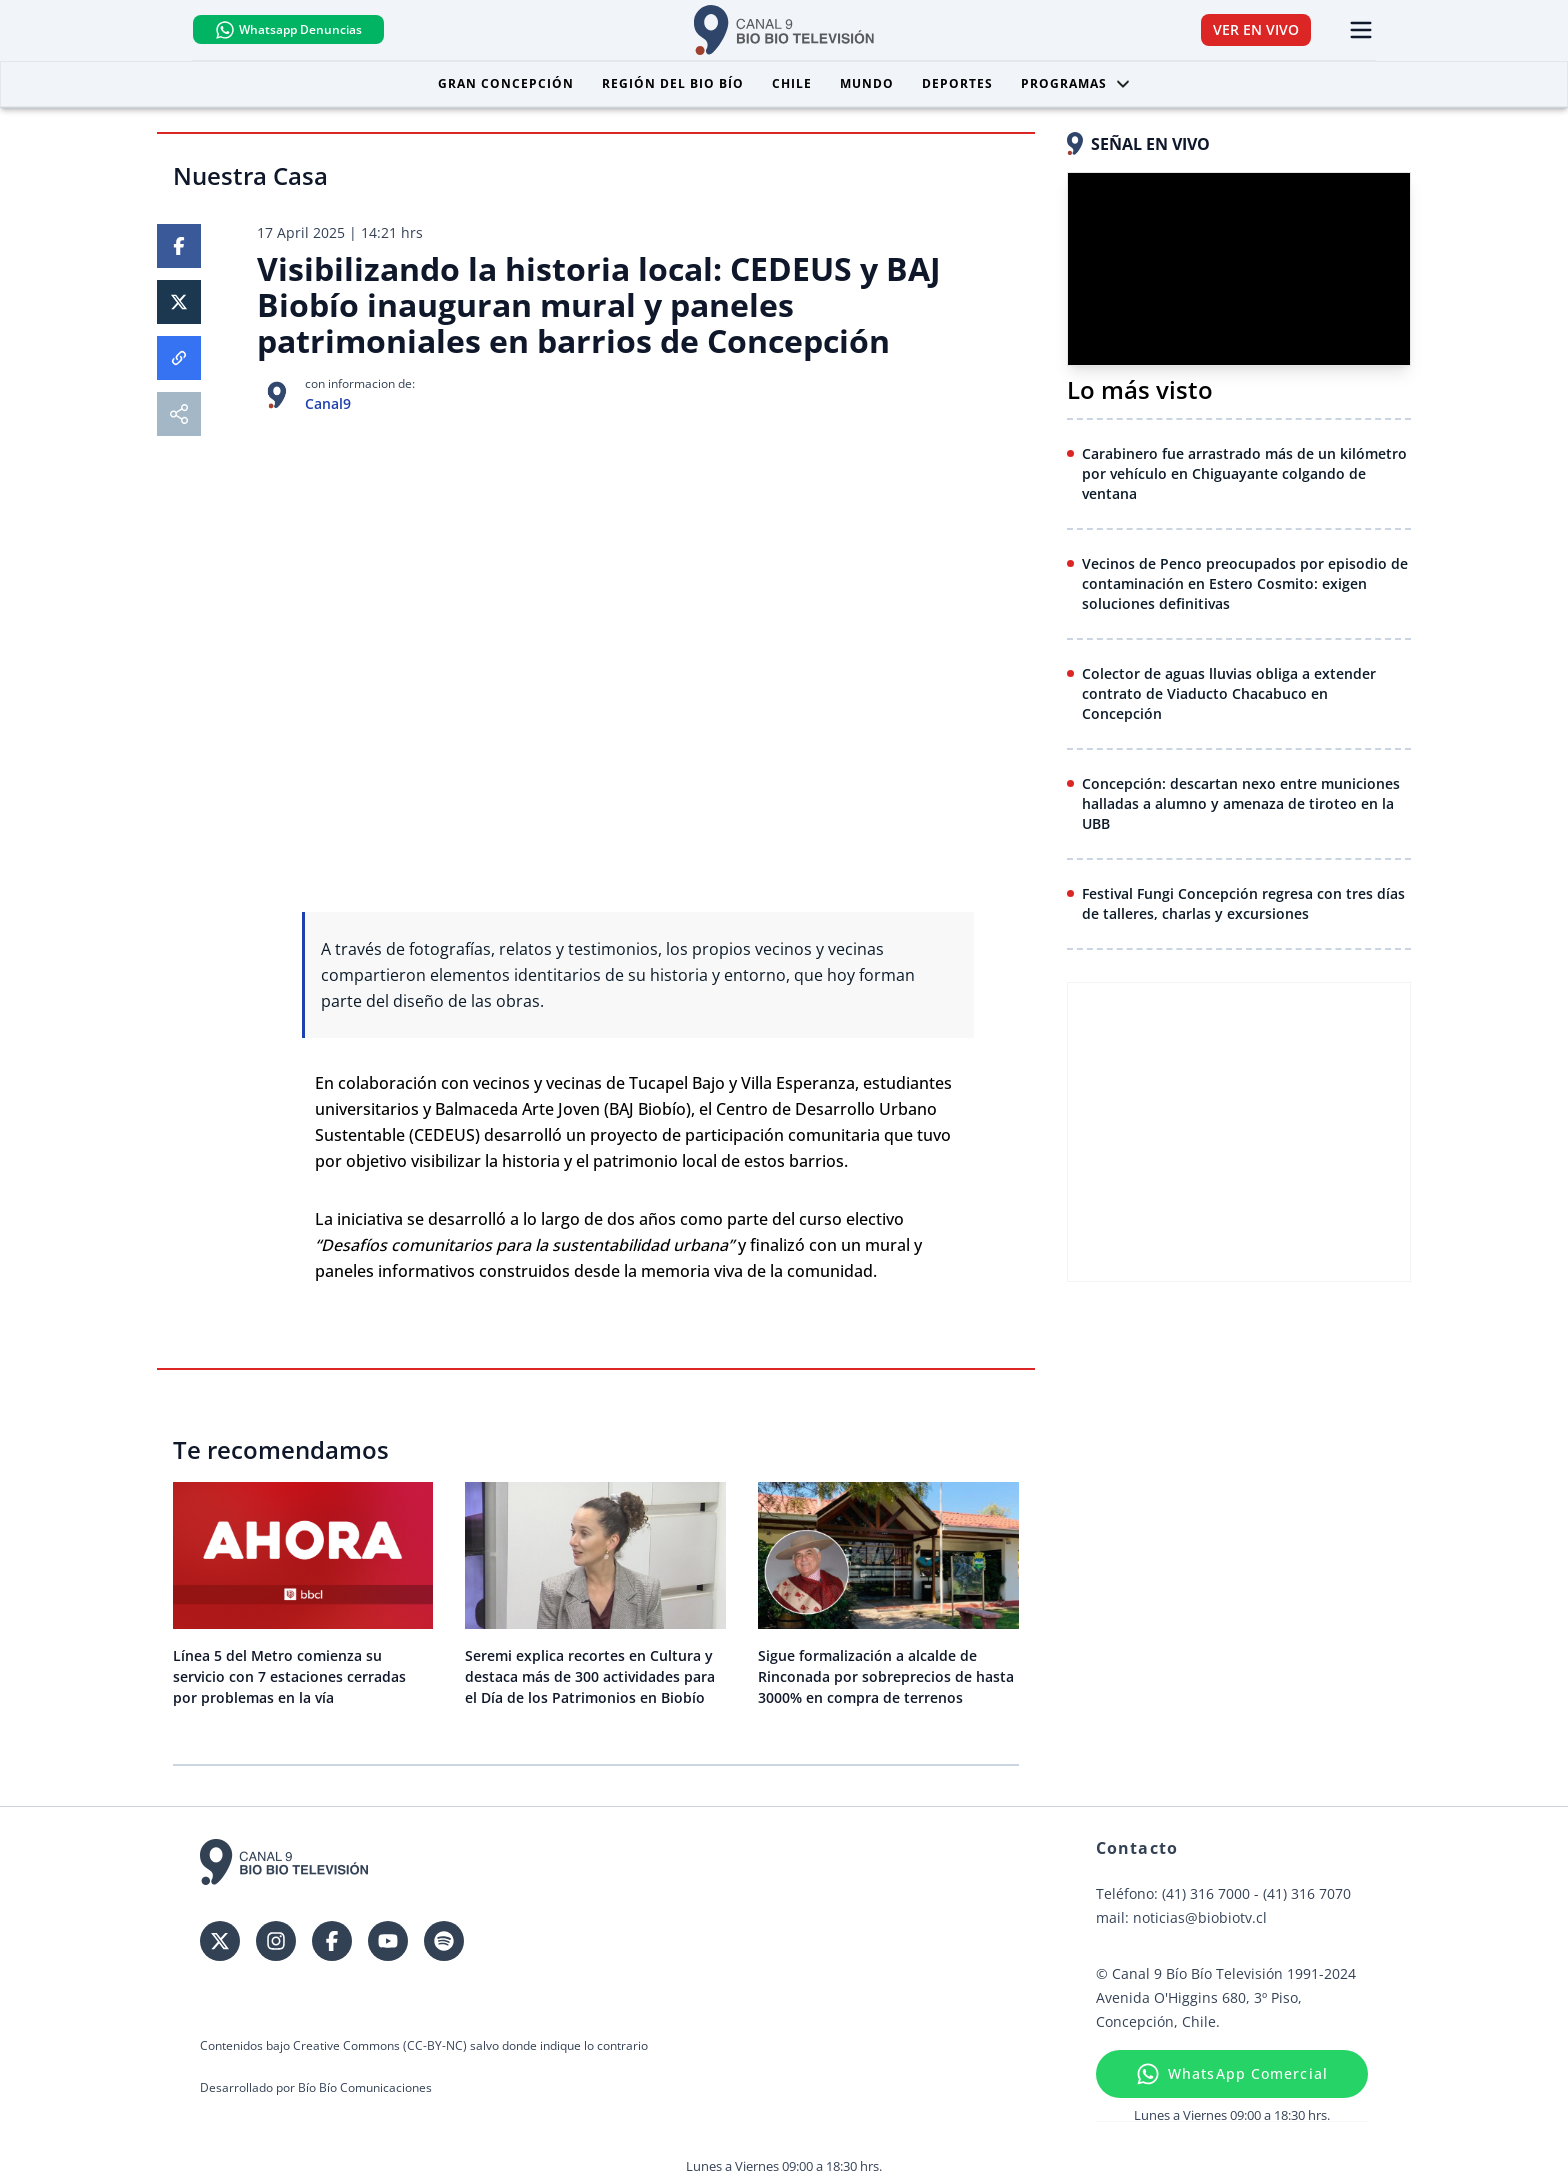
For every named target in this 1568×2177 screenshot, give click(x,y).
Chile (792, 83)
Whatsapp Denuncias (297, 30)
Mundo (867, 83)
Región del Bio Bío (673, 83)
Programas (1076, 83)
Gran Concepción (506, 83)
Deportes (957, 83)
